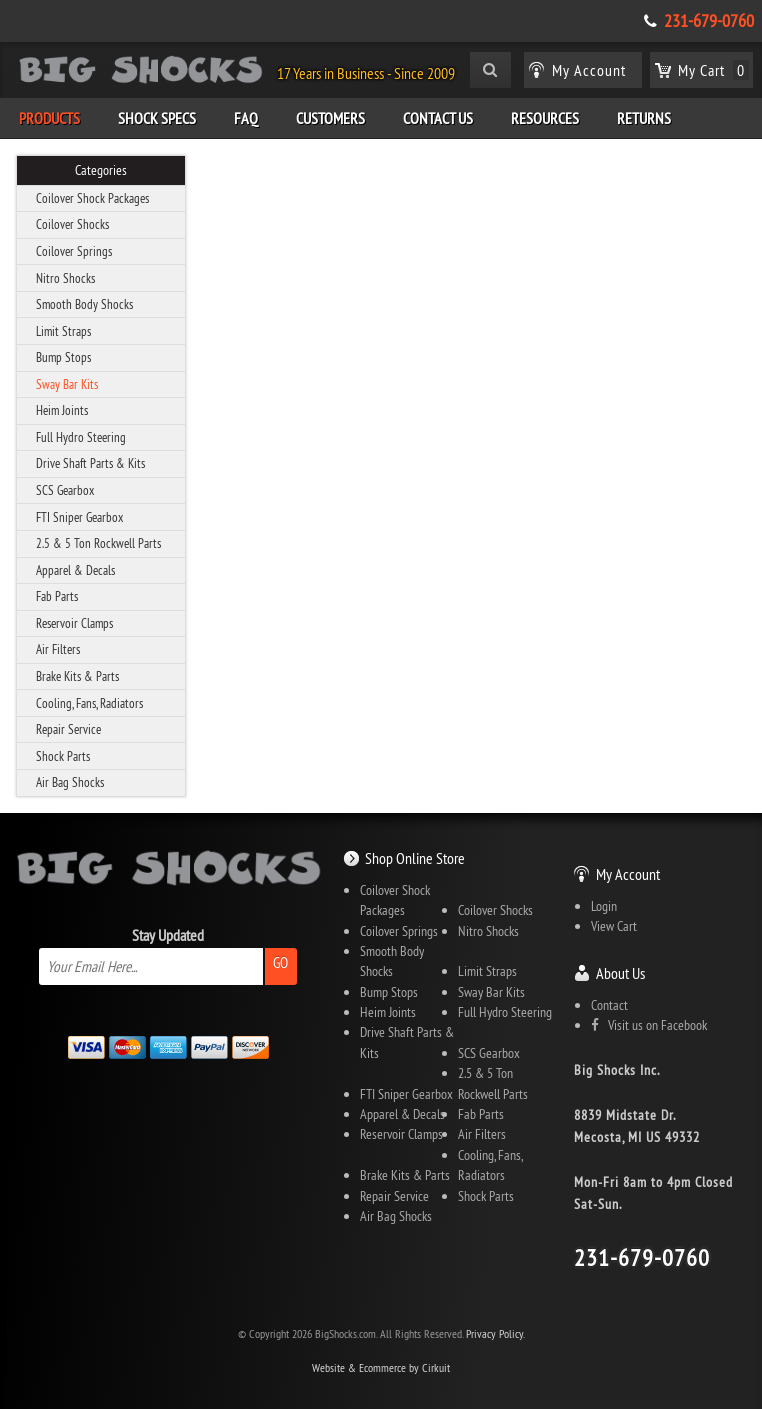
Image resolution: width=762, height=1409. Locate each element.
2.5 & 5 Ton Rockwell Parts (98, 543)
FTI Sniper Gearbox (79, 517)
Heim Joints (62, 410)
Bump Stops (63, 357)
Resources (545, 118)
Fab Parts (57, 596)
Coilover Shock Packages (92, 198)
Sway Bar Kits (67, 384)
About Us (620, 973)
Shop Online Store (415, 858)
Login (604, 906)
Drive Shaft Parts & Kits (90, 463)
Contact (609, 1005)
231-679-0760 (709, 21)
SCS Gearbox (65, 490)
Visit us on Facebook (649, 1025)
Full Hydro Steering (81, 437)
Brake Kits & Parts (77, 676)
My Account (628, 874)
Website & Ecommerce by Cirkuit (381, 1367)
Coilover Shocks (72, 224)
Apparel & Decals (75, 570)
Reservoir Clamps (74, 623)
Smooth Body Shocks (84, 304)
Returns (644, 118)
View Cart (614, 926)
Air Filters (58, 649)
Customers (330, 118)
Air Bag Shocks (70, 782)
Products (49, 118)
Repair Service (68, 729)
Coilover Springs (74, 251)
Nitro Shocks (65, 278)
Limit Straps (63, 331)
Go (280, 962)
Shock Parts (63, 756)
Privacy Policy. (495, 1333)
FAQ (246, 118)
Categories (101, 170)
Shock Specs (157, 118)
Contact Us (438, 118)
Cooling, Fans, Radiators (89, 703)
